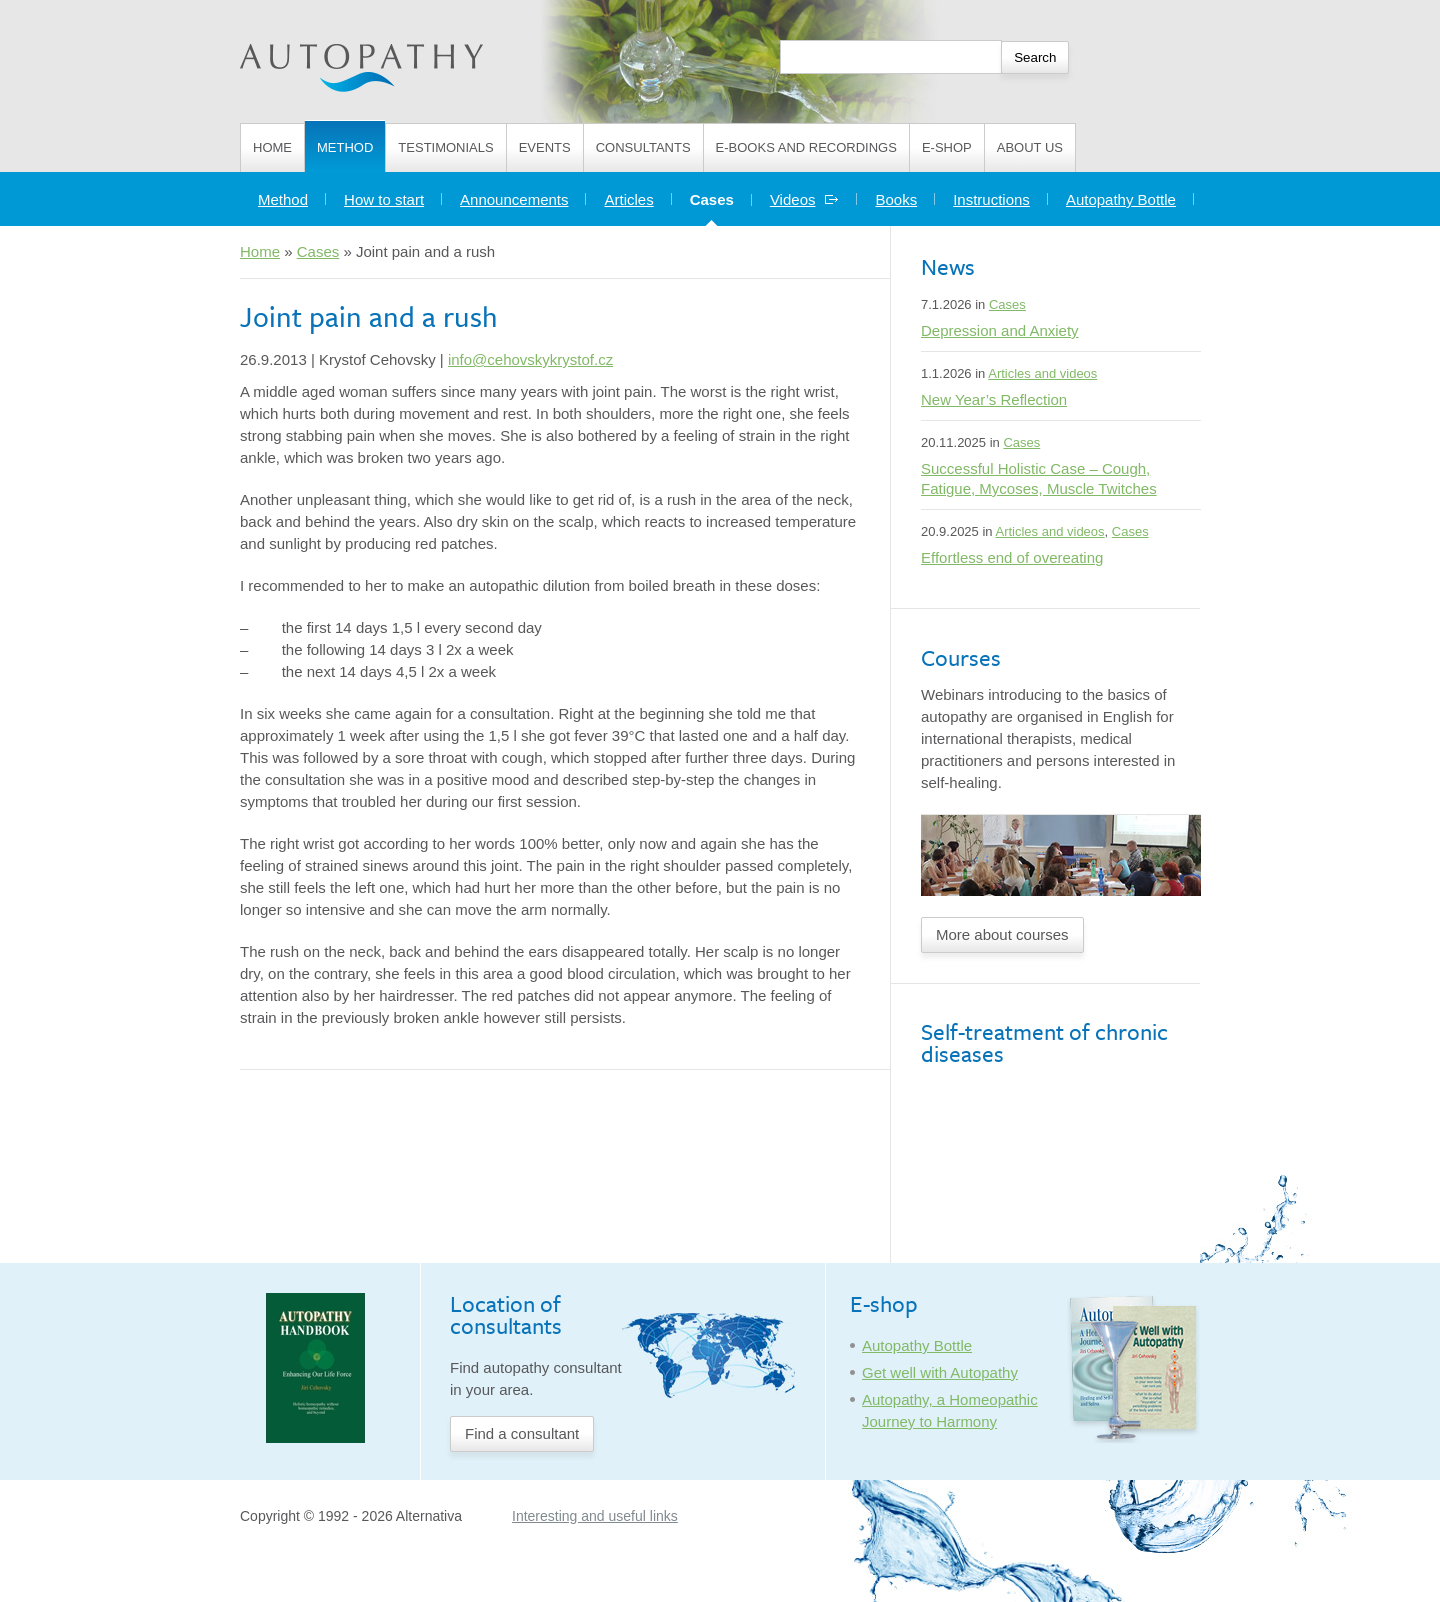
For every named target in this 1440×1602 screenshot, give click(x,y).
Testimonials (445, 147)
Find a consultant (522, 1433)
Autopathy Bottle (1121, 199)
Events (545, 147)
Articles (628, 199)
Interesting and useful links (595, 1516)
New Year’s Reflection (994, 399)
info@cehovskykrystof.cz (530, 359)
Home (272, 147)
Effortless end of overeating (1012, 557)
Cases (721, 194)
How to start (384, 199)
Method (345, 147)
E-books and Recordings (806, 147)
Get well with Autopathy (940, 1372)
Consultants (643, 147)
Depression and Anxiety (1000, 330)
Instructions (991, 199)
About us (1030, 147)
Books (896, 199)
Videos (805, 199)
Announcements (514, 199)
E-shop (947, 147)
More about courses (1002, 934)
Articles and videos (1042, 373)
